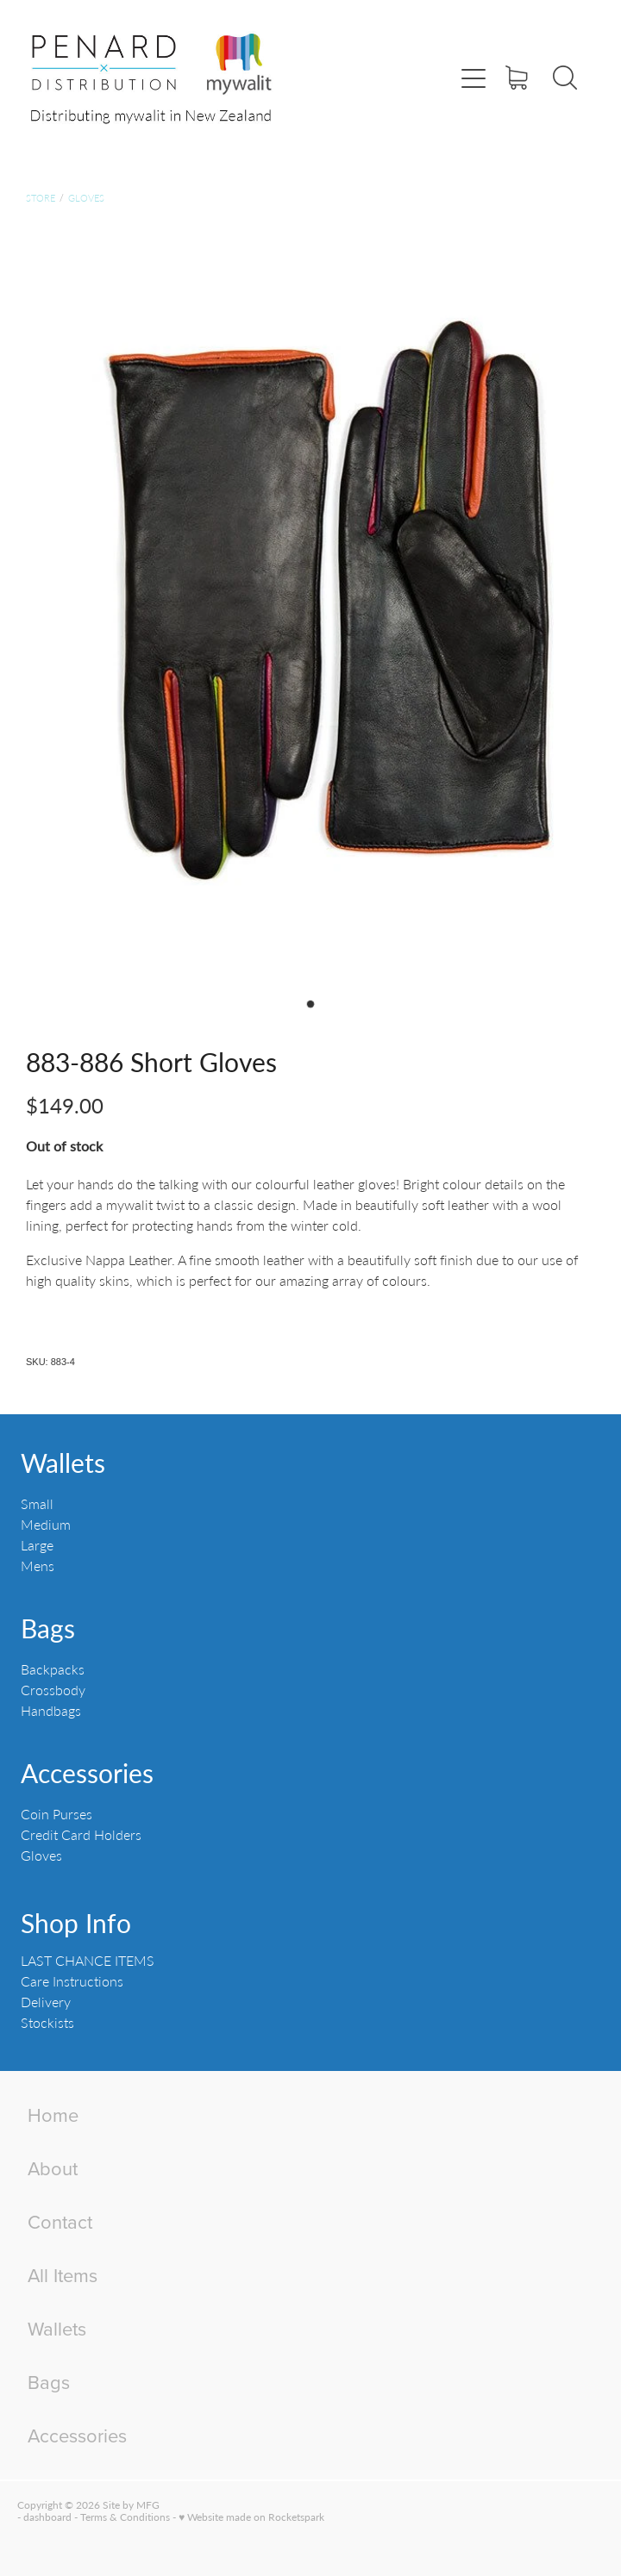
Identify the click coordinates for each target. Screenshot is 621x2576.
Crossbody (53, 1690)
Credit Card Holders (81, 1834)
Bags (48, 1628)
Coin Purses (56, 1814)
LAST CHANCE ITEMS (87, 1960)
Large (37, 1545)
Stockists (47, 2022)
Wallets (63, 1462)
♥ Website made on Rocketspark (251, 2516)
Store (40, 197)
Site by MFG (131, 2504)
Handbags (51, 1710)
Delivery (46, 2002)
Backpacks (53, 1669)
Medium (46, 1524)
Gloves (86, 197)
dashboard (47, 2516)
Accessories (87, 1773)
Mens (37, 1565)
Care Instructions (72, 1981)
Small (37, 1503)
